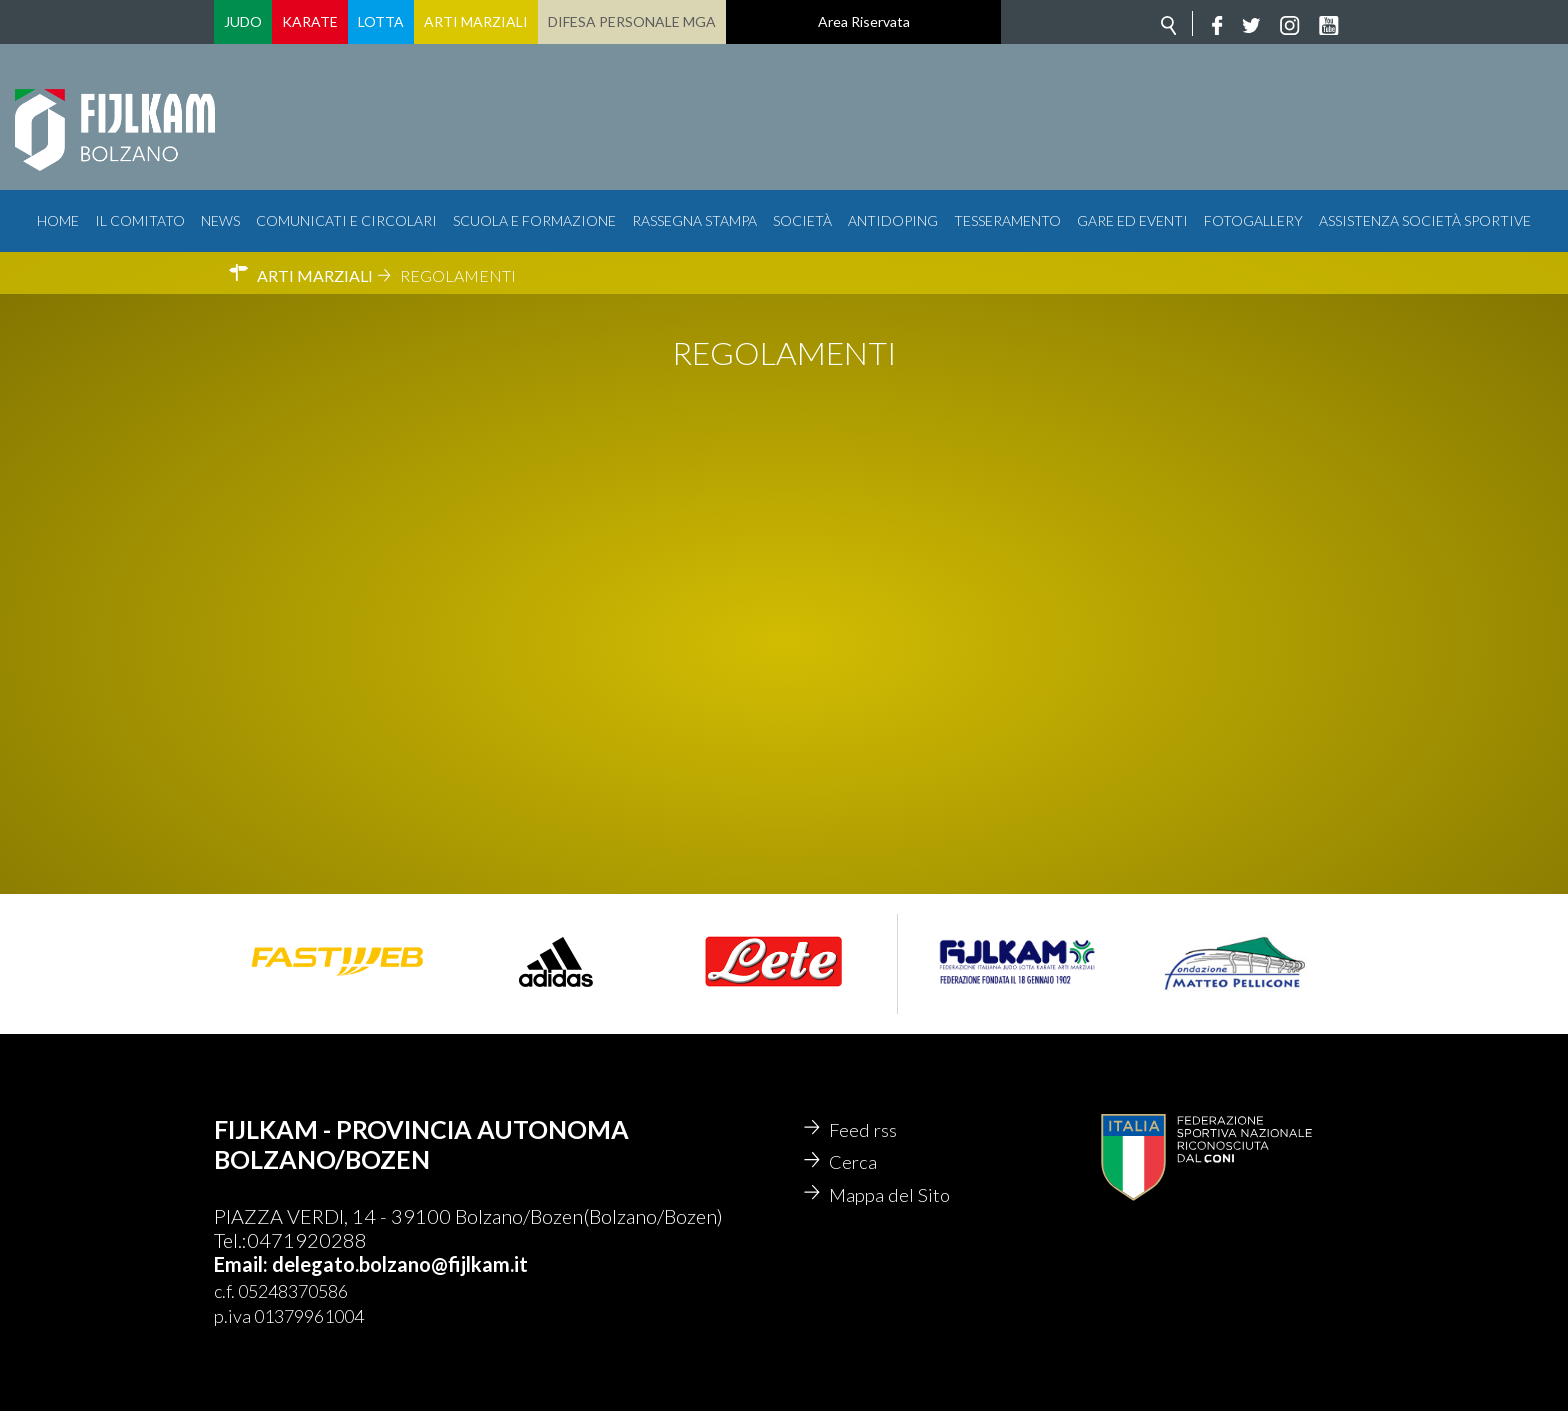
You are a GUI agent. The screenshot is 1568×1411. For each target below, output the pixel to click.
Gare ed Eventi (1132, 220)
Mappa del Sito (891, 1199)
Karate (310, 21)
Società (802, 220)
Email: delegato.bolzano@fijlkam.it (371, 1264)
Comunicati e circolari (346, 220)
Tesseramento (1007, 220)
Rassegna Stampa (694, 220)
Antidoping (893, 220)
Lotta (381, 21)
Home (58, 220)
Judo (243, 21)
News (220, 220)
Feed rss (864, 1131)
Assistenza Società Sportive (1425, 220)
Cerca (854, 1165)
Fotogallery (1253, 220)
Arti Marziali (476, 21)
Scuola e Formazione (534, 220)
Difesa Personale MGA (632, 21)
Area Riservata (864, 21)
